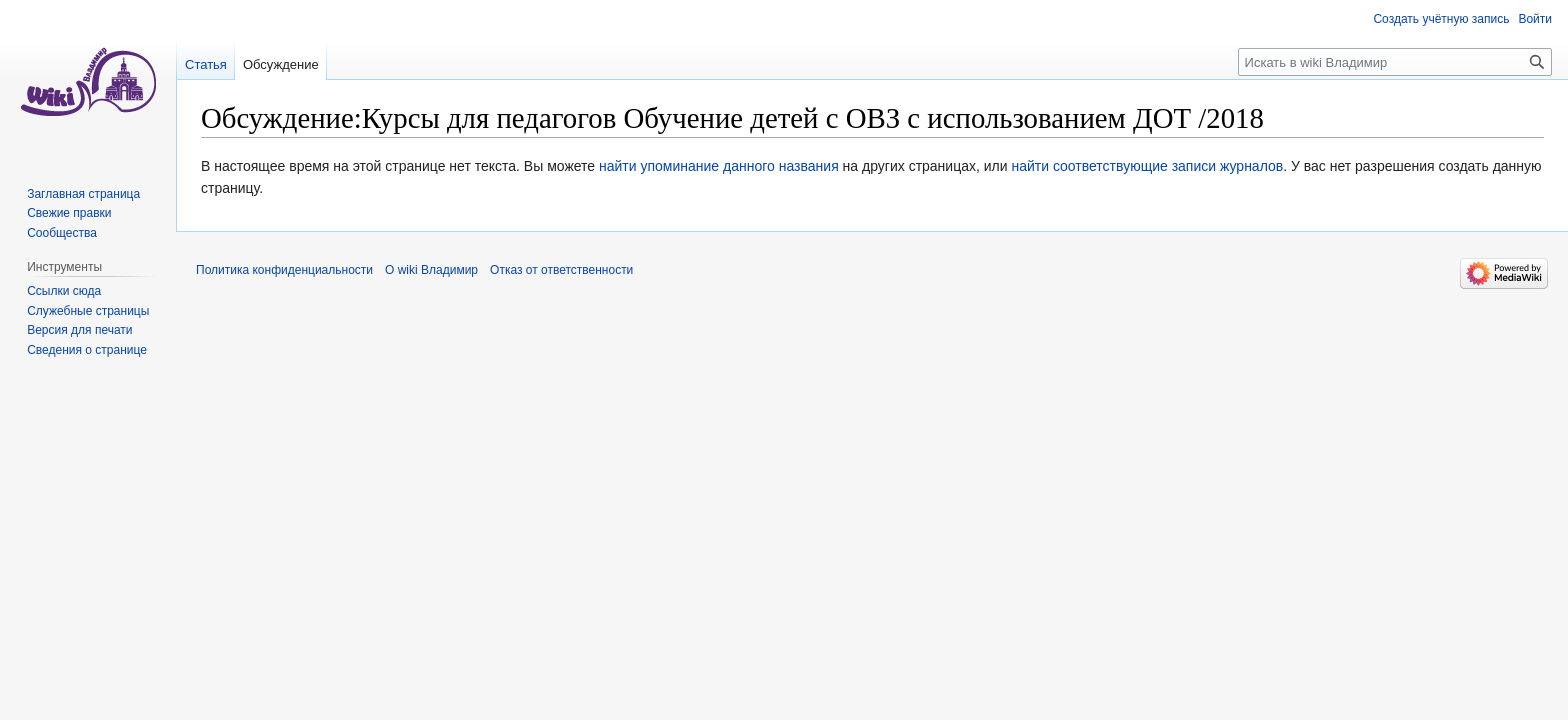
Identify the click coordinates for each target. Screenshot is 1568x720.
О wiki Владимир (431, 270)
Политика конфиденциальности (284, 270)
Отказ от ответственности (561, 270)
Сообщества (62, 233)
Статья (206, 64)
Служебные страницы (88, 311)
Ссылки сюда (64, 291)
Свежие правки (69, 213)
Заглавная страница (83, 194)
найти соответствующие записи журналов (1147, 166)
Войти (1535, 19)
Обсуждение (281, 64)
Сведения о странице (87, 350)
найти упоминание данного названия (719, 166)
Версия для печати (79, 330)
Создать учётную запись (1441, 19)
